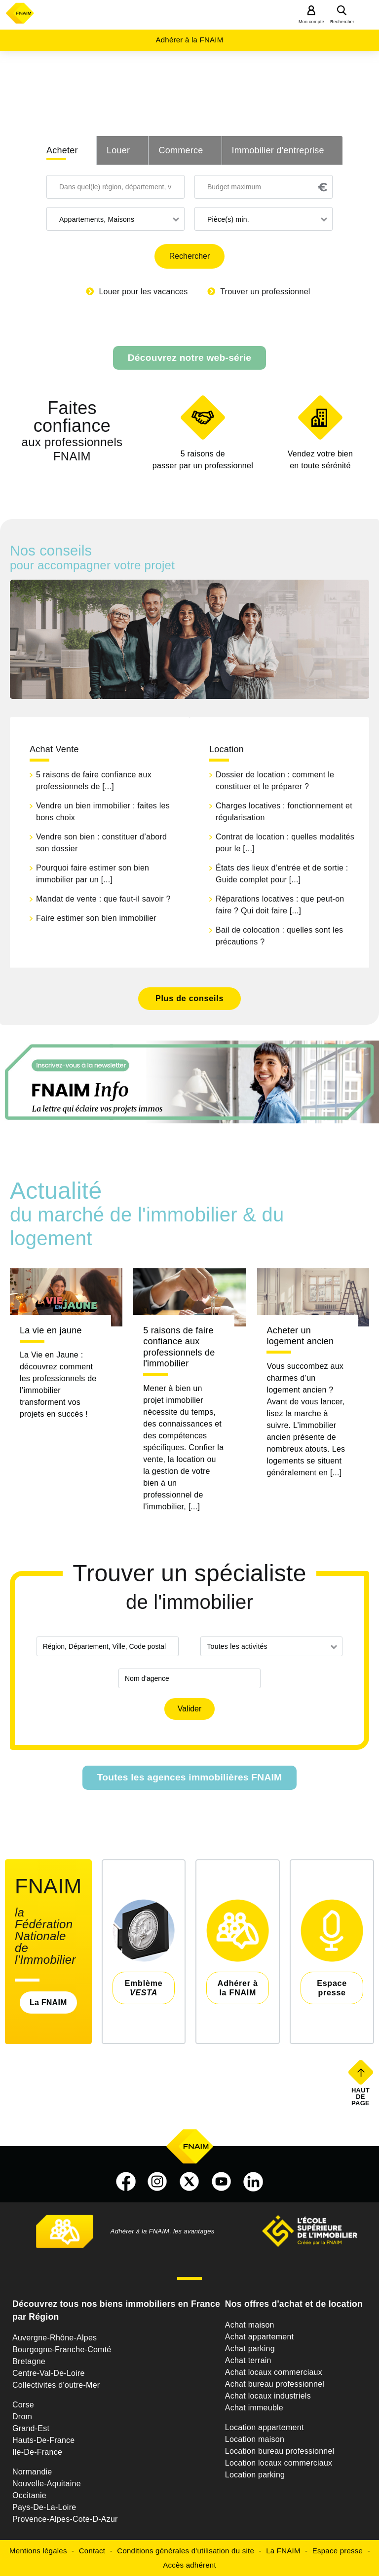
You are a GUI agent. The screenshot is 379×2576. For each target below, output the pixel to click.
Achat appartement (259, 2336)
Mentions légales (38, 2550)
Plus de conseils (189, 998)
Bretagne (28, 2361)
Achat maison (249, 2325)
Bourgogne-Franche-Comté (62, 2349)
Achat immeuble (254, 2407)
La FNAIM (48, 2002)
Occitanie (29, 2495)
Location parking (255, 2475)
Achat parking (250, 2348)
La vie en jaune (51, 1330)
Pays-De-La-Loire (44, 2507)
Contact (92, 2550)
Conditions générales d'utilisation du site (185, 2550)
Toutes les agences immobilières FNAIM (189, 1777)
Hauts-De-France (43, 2440)
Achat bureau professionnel (274, 2384)
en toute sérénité (320, 459)
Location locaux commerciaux (279, 2463)
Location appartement (264, 2427)
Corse (23, 2405)
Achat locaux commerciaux (273, 2372)
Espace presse (337, 2550)
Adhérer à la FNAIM (189, 39)
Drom (22, 2416)
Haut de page (361, 2096)
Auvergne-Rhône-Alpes (54, 2337)
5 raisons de (203, 461)
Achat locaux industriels (268, 2396)
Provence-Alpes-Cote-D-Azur (65, 2519)
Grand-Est (30, 2428)
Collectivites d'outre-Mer (56, 2385)
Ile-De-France (37, 2452)
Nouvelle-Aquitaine (46, 2483)
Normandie (32, 2472)
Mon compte (311, 21)
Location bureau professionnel (280, 2451)
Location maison (254, 2439)
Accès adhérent (189, 2565)
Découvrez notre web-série (189, 357)
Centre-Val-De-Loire (48, 2373)
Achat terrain (248, 2360)
